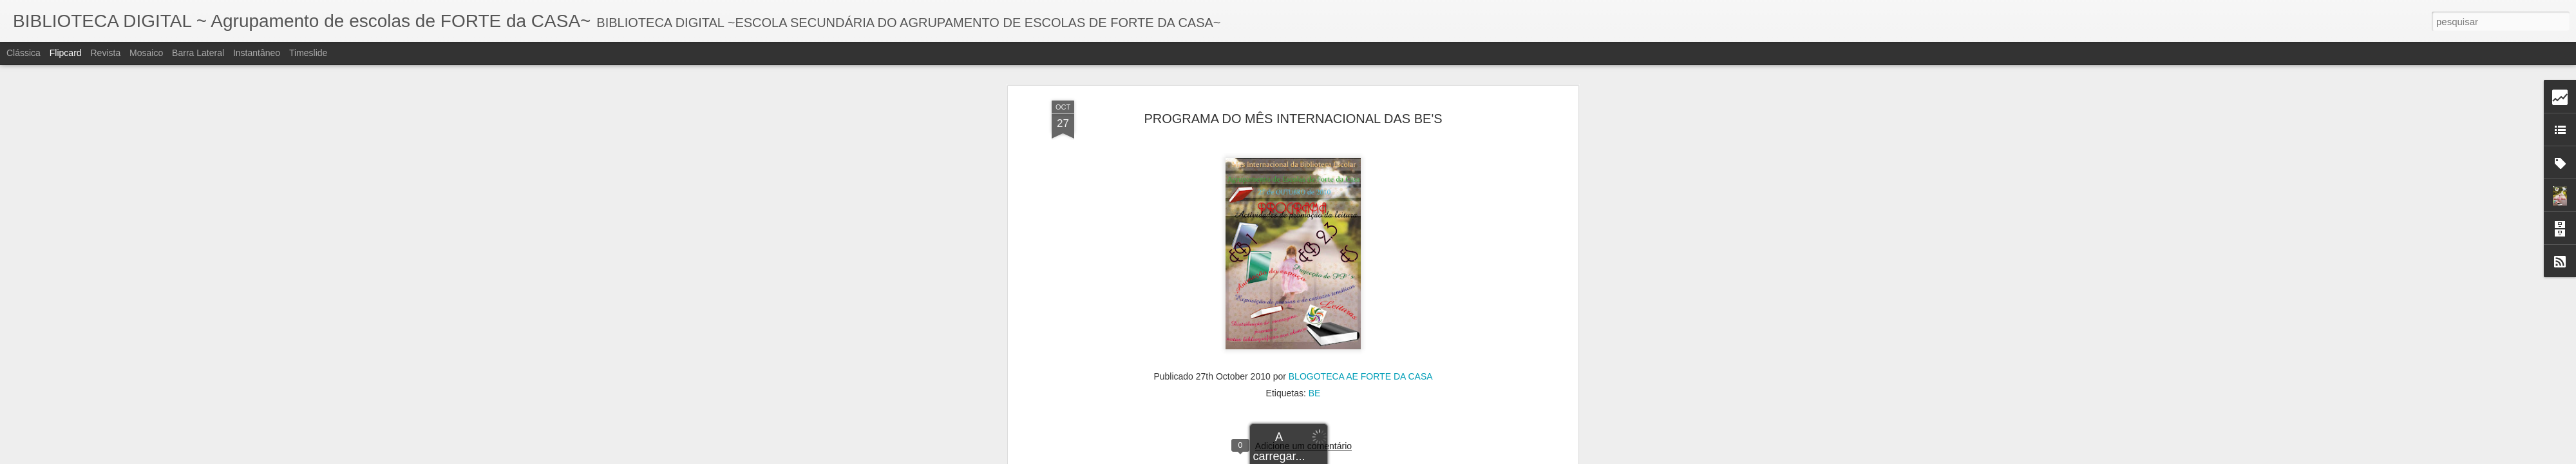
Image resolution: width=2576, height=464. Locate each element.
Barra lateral (198, 53)
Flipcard (66, 53)
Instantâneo (256, 53)
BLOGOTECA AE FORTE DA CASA (1361, 285)
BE (1315, 301)
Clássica (23, 53)
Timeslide (308, 53)
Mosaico (146, 53)
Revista (105, 53)
